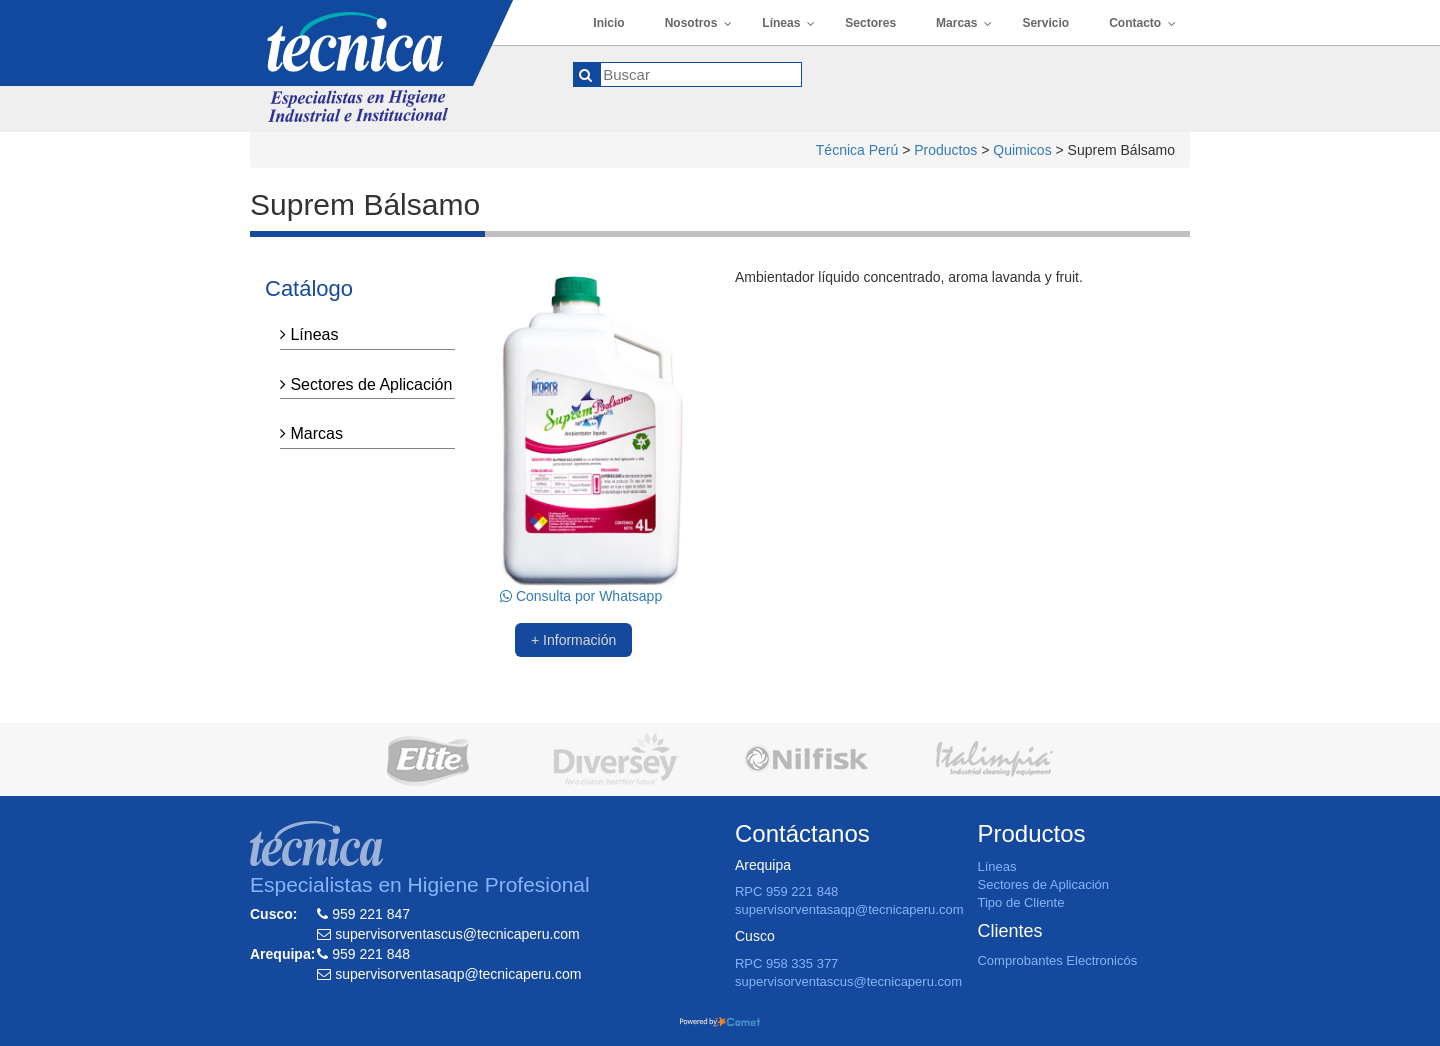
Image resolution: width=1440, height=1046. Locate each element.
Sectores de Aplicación (366, 384)
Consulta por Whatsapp (581, 596)
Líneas (309, 334)
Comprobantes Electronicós (1057, 960)
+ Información (573, 640)
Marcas (311, 433)
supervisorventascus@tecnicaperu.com (848, 981)
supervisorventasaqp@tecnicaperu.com (849, 909)
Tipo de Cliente (1020, 902)
